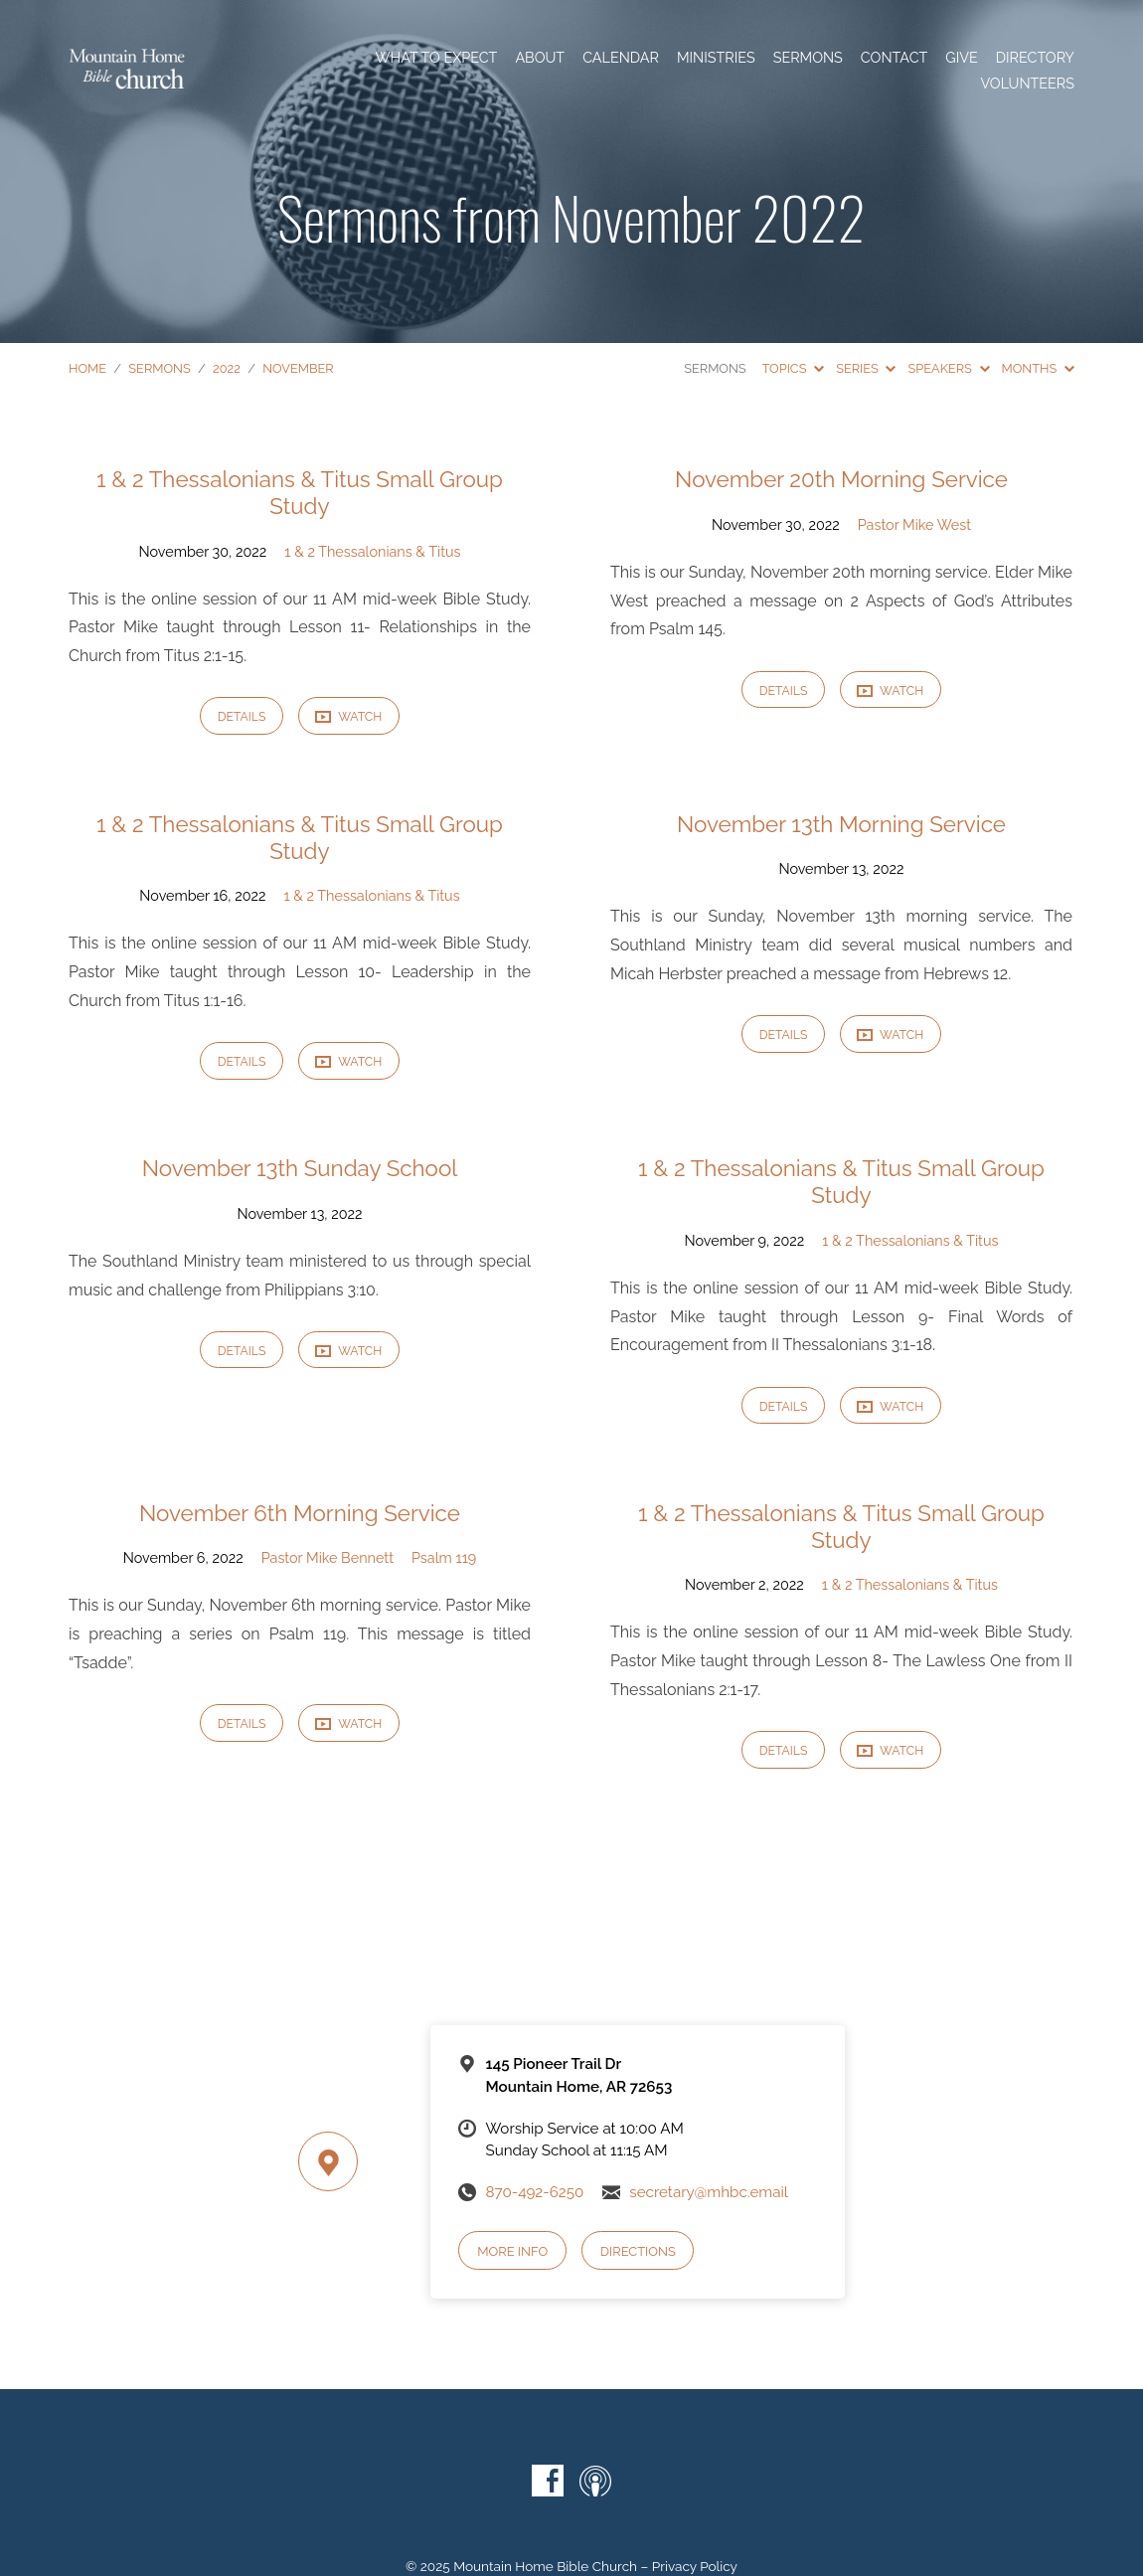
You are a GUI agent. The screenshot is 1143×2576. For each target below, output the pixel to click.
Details (242, 716)
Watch (348, 717)
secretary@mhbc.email (708, 2192)
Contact (894, 58)
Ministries (716, 58)
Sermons (808, 58)
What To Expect (436, 58)
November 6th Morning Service (299, 1513)
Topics (793, 368)
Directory (1035, 58)
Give (961, 58)
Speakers (948, 368)
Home (87, 368)
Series (866, 368)
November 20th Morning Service (841, 479)
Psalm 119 (443, 1557)
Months (1038, 368)
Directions (638, 2251)
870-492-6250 (534, 2192)
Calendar (620, 58)
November (298, 368)
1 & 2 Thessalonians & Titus (372, 551)
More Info (512, 2251)
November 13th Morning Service (841, 824)
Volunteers (1027, 83)
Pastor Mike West (914, 524)
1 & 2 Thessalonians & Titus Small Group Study (299, 492)
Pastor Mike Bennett (327, 1557)
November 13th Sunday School (300, 1168)
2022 (227, 368)
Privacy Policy (694, 2566)
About (540, 58)
